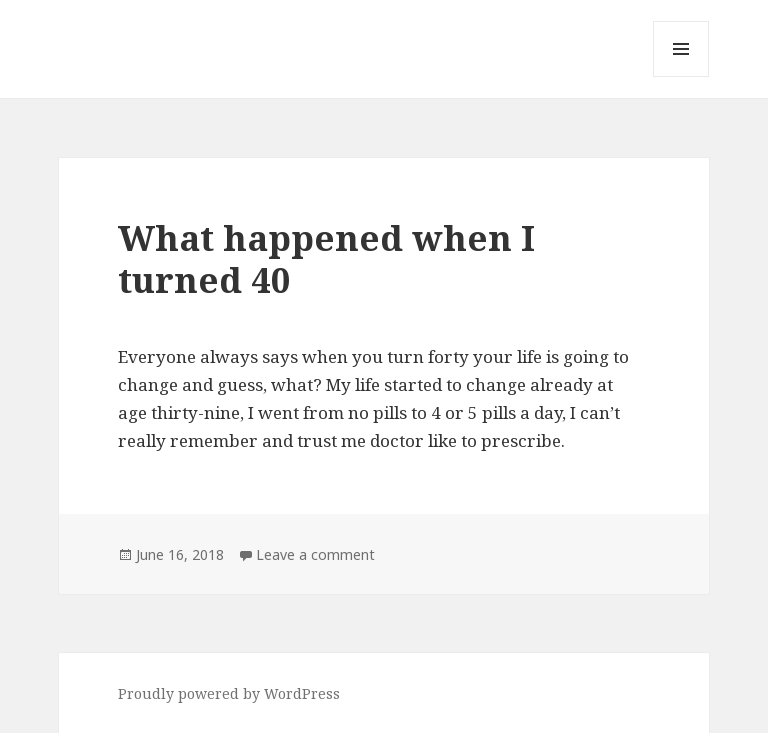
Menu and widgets (681, 76)
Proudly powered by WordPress (229, 693)
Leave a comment (315, 554)
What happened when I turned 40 (326, 258)
